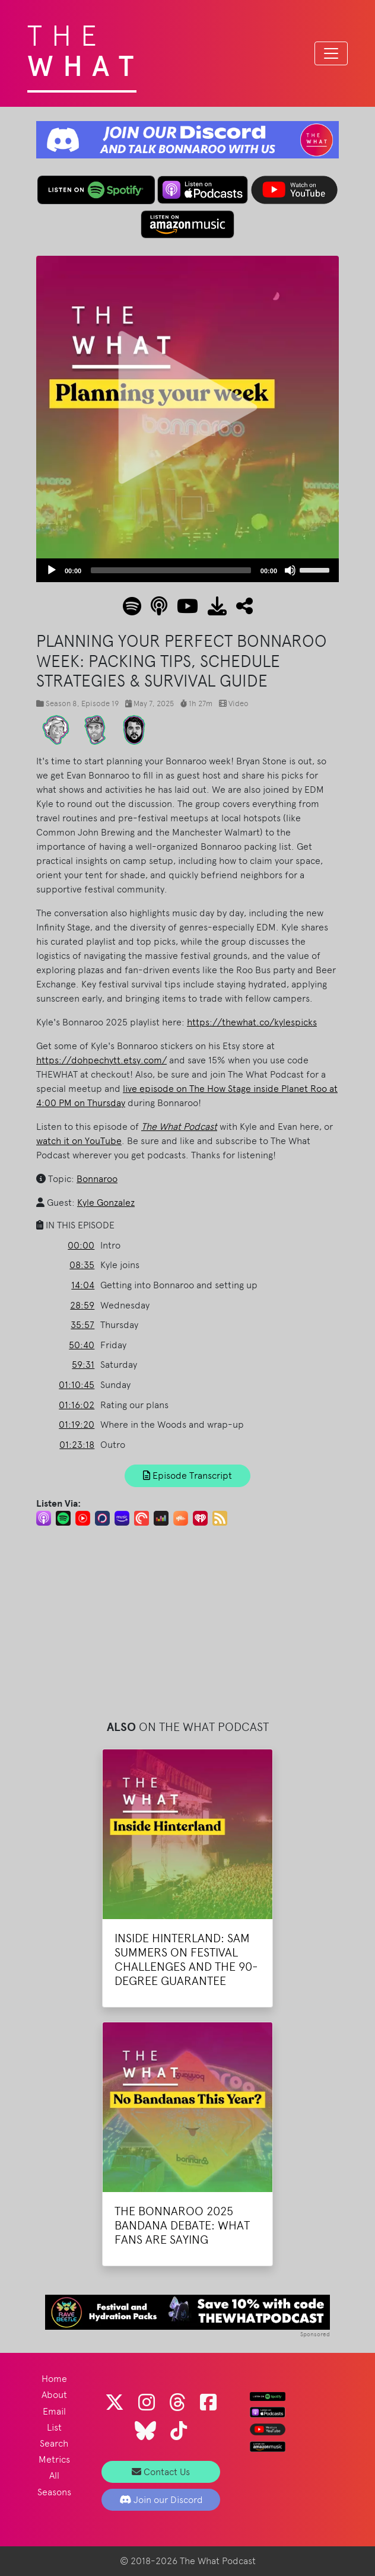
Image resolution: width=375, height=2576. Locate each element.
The (85, 47)
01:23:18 (76, 1444)
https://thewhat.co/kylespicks (252, 1022)
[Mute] (290, 570)
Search (54, 2443)
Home (54, 2378)
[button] (240, 609)
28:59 (82, 1305)
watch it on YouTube (79, 1140)
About (54, 2394)
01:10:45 (76, 1384)
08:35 (81, 1264)
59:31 (83, 1364)
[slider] (171, 570)
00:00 (81, 1245)
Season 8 (61, 703)
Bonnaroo (97, 1178)
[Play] (52, 570)
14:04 (82, 1285)
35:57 (82, 1324)
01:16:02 (76, 1405)
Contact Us (161, 2471)
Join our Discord (161, 2499)
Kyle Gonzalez (106, 1202)
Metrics (54, 2459)
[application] (187, 570)
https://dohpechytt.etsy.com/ (101, 1060)
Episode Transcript (187, 1475)
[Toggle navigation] (331, 53)
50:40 (81, 1345)
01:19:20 (76, 1424)
